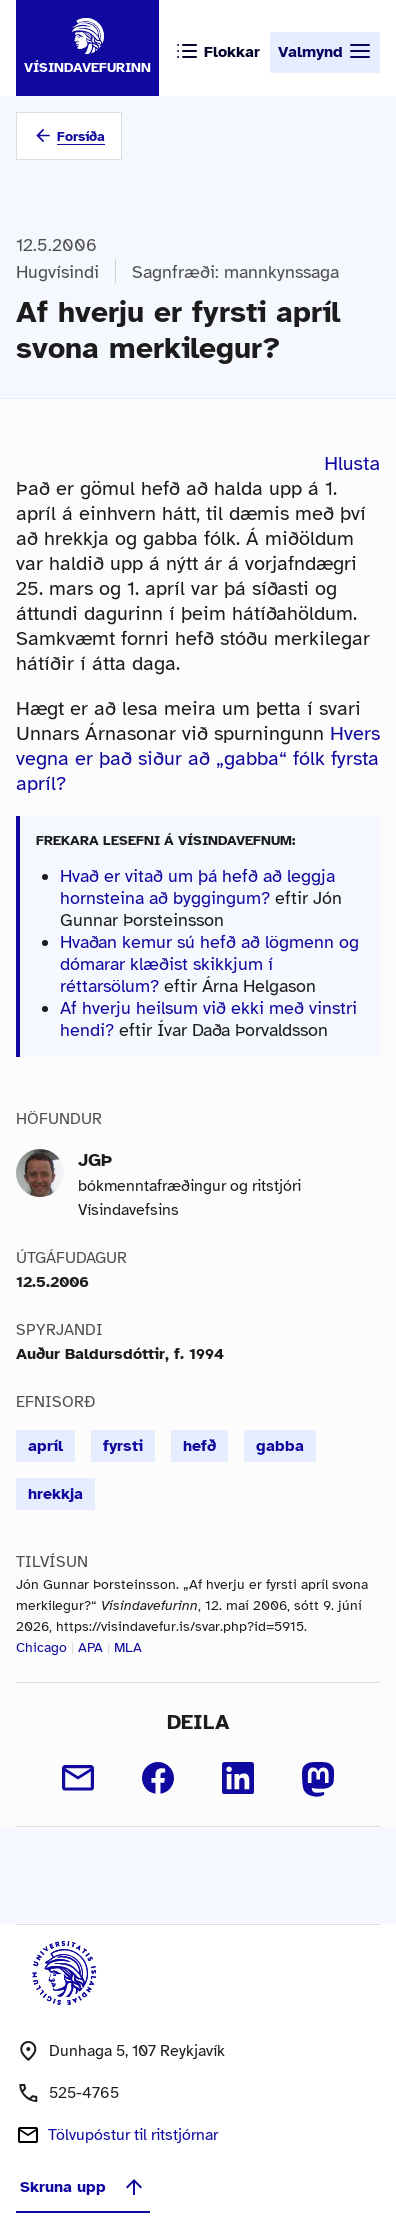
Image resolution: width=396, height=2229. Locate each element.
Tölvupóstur (133, 2135)
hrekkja (55, 1494)
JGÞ (95, 1160)
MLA (128, 1647)
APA (90, 1647)
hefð (199, 1446)
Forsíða (81, 136)
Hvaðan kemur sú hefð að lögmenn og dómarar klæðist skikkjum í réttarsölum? (209, 964)
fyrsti (123, 1446)
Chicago (41, 1647)
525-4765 (84, 2093)
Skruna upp (83, 2187)
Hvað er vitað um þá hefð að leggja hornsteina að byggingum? (197, 887)
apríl (45, 1446)
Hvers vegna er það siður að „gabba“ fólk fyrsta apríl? (198, 758)
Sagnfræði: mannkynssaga (235, 272)
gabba (280, 1446)
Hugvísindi (57, 272)
